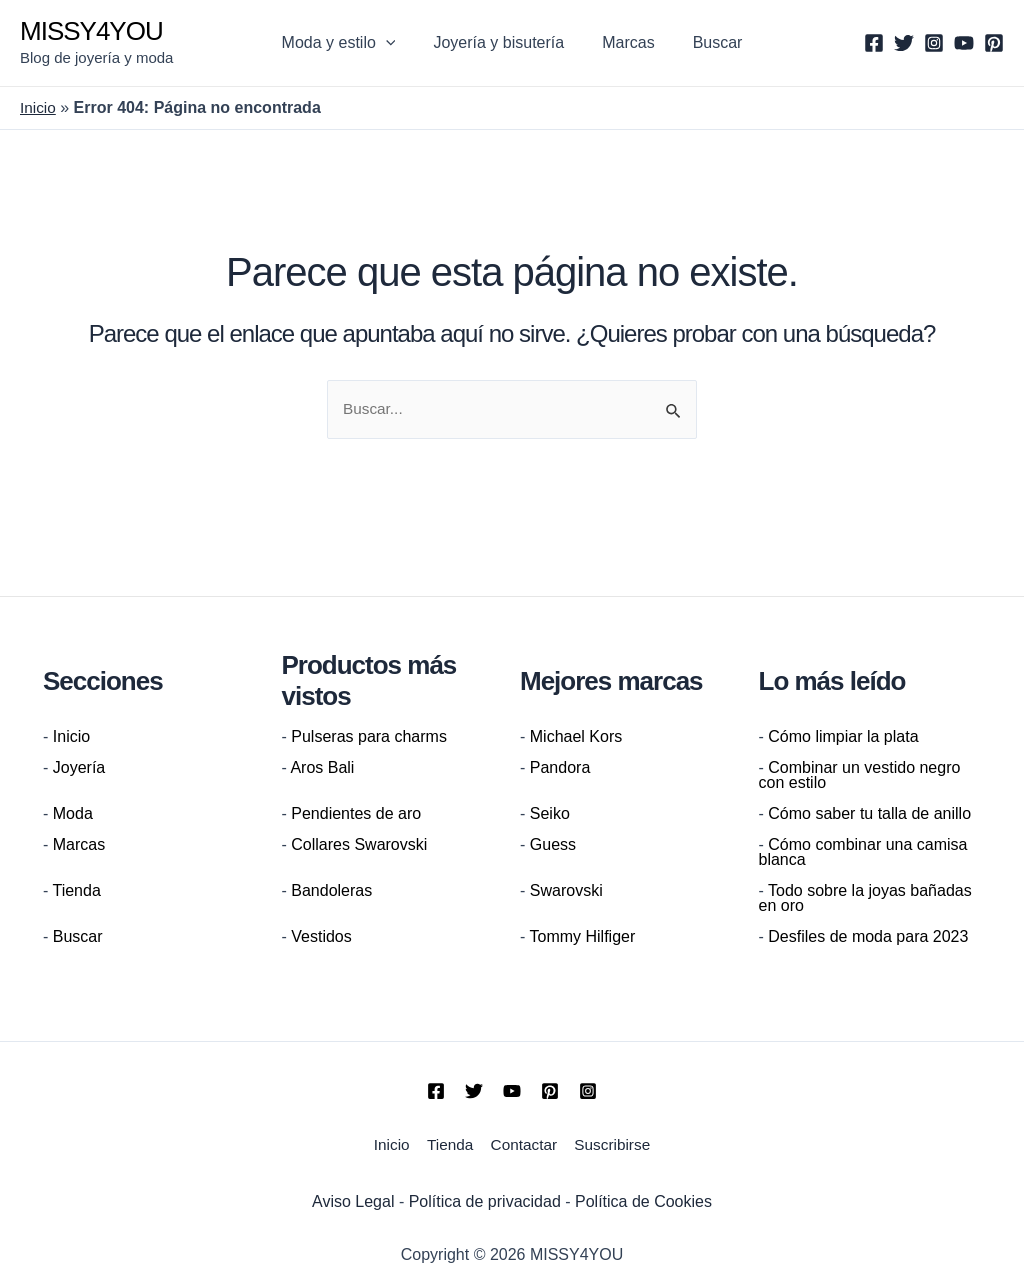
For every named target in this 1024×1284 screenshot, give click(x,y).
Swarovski (566, 891)
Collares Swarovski (359, 845)
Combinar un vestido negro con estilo (860, 776)
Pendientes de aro (356, 814)
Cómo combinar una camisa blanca (863, 853)
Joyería (79, 768)
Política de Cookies (643, 1197)
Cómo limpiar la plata (843, 737)
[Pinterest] (994, 43)
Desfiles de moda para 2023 (868, 937)
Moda (73, 814)
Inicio (38, 107)
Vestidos (321, 937)
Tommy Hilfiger (582, 937)
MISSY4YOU (91, 31)
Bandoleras (331, 891)
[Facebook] (874, 43)
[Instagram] (934, 43)
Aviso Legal (353, 1197)
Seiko (550, 814)
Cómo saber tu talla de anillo (869, 814)
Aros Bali (322, 768)
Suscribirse (613, 1143)
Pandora (560, 768)
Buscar (709, 42)
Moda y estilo (348, 43)
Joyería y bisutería (501, 42)
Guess (553, 845)
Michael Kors (576, 737)
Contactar (523, 1143)
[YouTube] (964, 43)
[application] (395, 43)
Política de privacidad (485, 1197)
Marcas (625, 42)
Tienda (76, 891)
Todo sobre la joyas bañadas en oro (865, 899)
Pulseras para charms (369, 737)
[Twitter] (904, 43)
